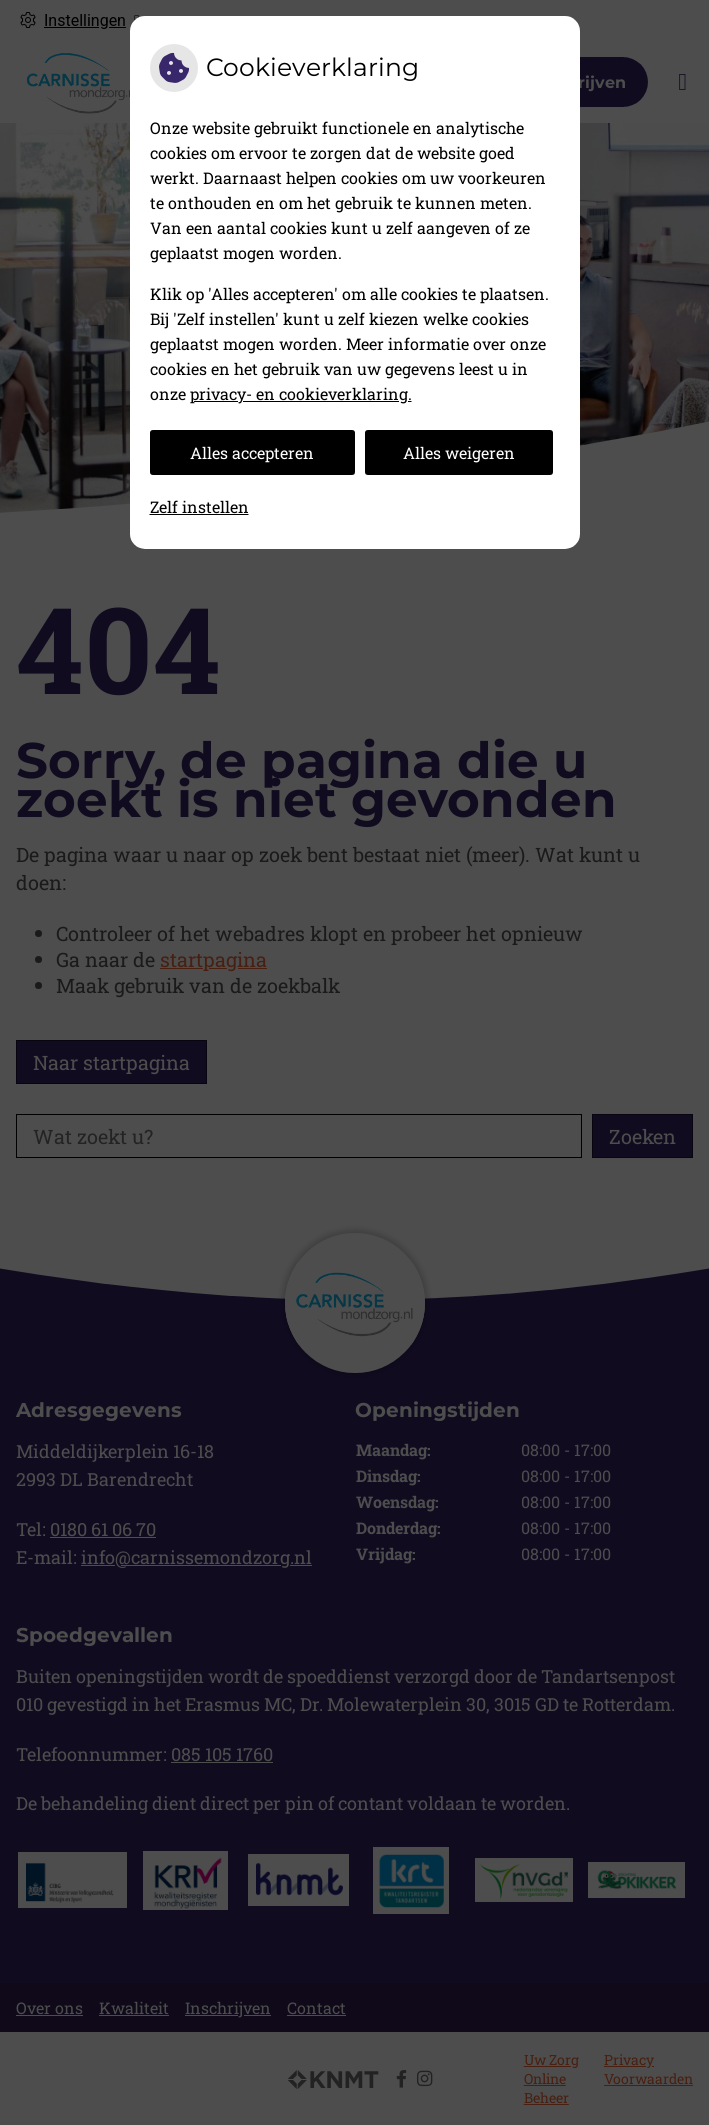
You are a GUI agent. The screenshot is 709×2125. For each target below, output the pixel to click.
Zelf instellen (199, 506)
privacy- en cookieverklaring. (301, 393)
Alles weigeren (459, 452)
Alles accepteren (252, 452)
